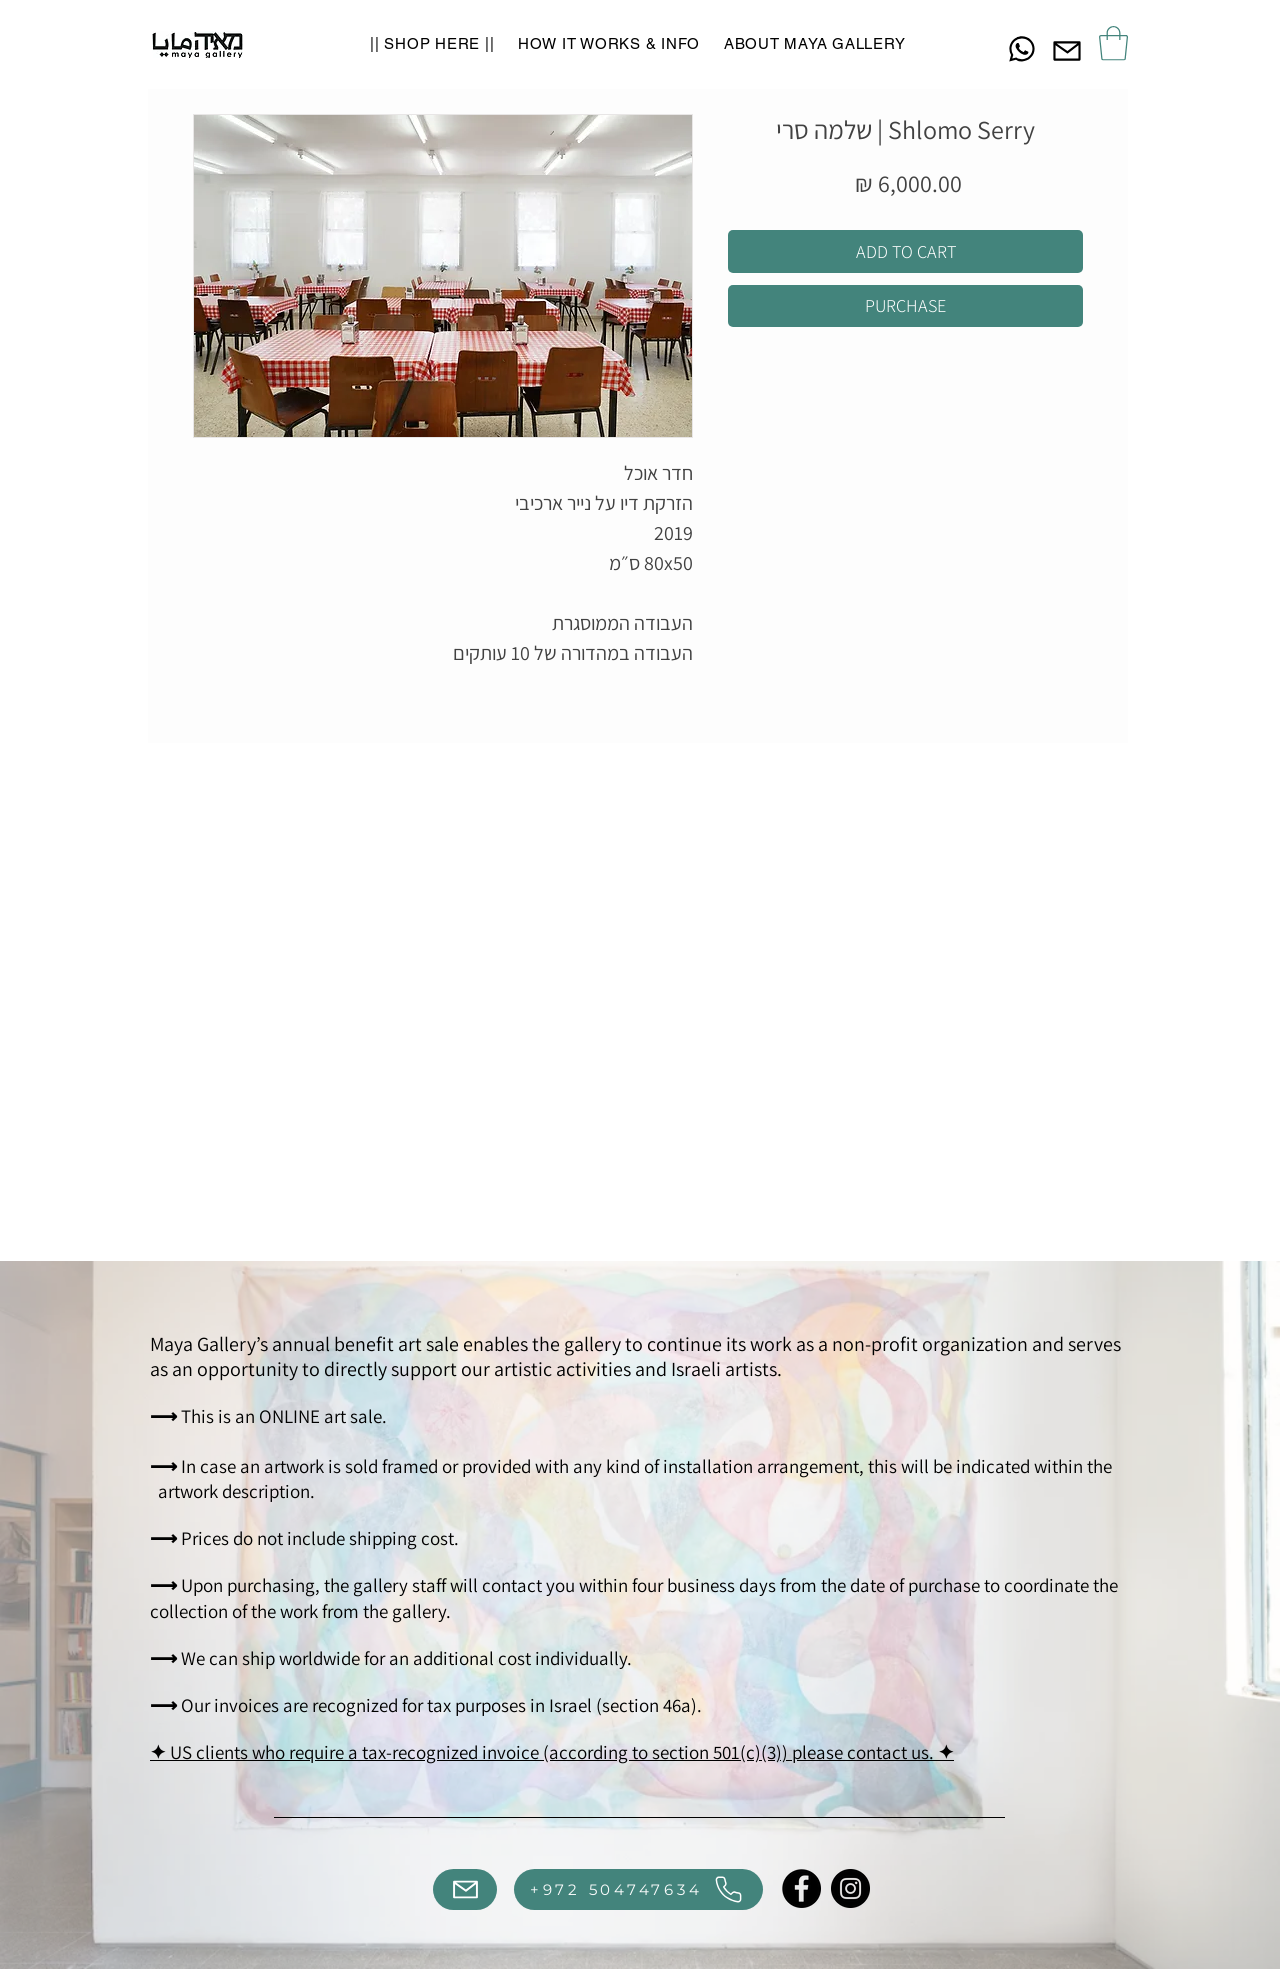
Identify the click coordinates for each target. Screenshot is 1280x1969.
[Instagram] (850, 1888)
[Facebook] (801, 1888)
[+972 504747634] (638, 1889)
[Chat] (1022, 48)
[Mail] (1067, 50)
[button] (1113, 43)
